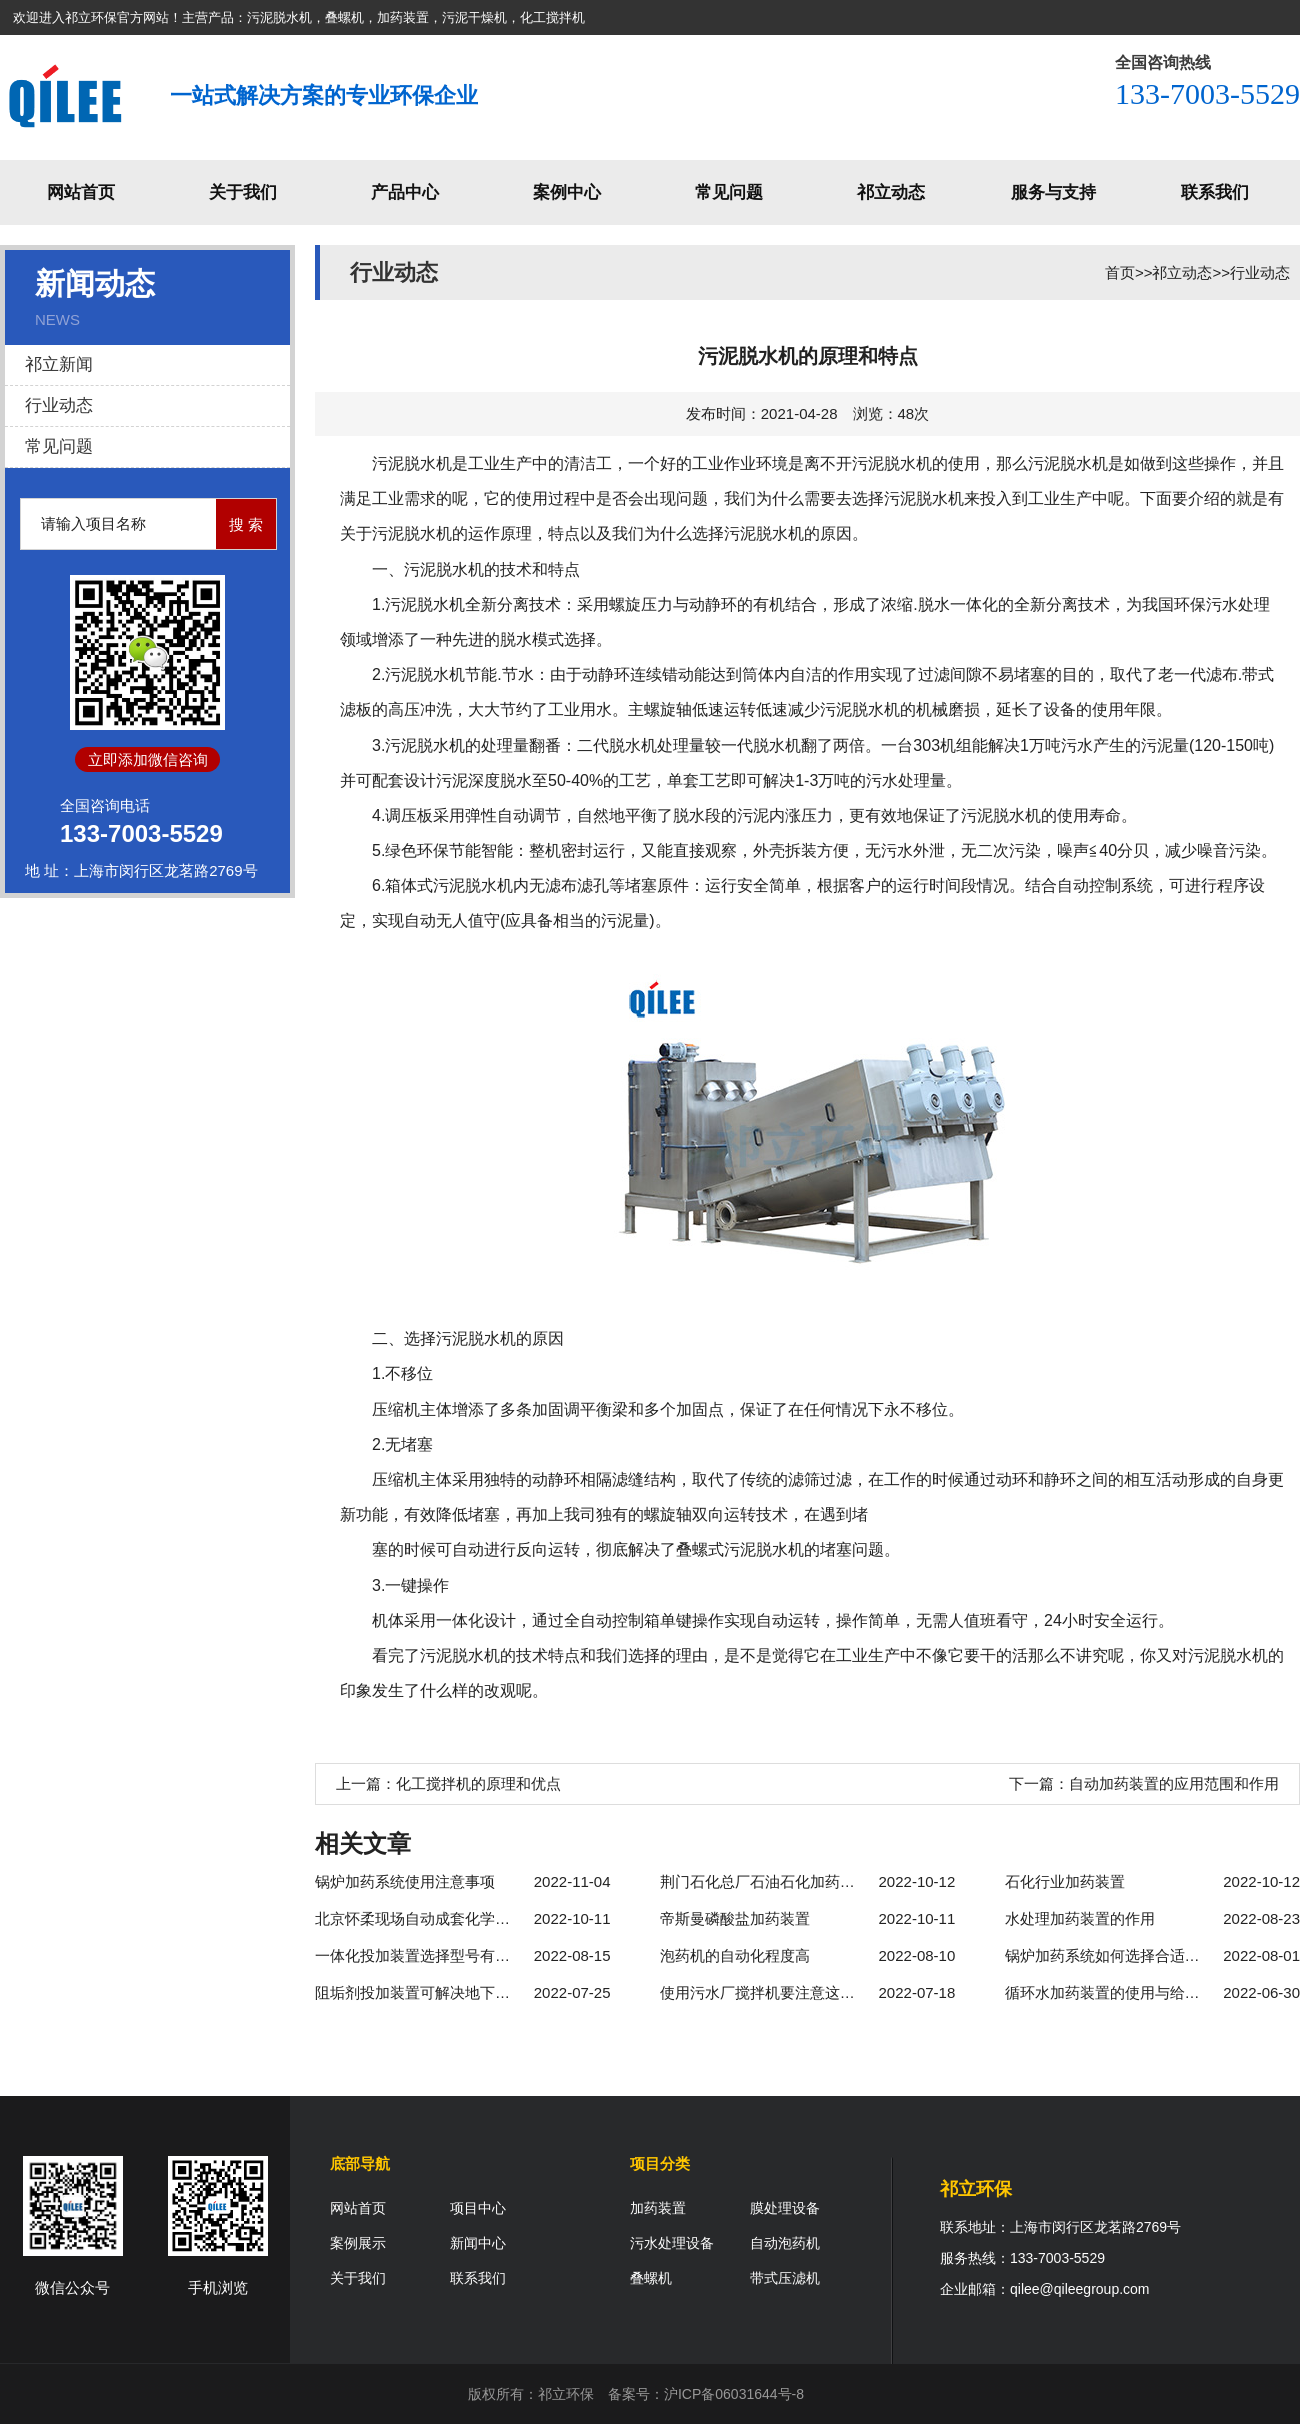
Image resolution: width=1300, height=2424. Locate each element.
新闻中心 (478, 2243)
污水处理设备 (672, 2243)
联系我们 (1215, 192)
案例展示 (358, 2243)
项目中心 (478, 2208)
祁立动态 (891, 192)
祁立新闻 (59, 364)
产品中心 (405, 192)
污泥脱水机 (412, 463)
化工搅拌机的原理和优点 (478, 1783)
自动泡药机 (785, 2243)
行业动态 (59, 405)
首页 (1120, 272)
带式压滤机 (785, 2278)
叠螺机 (651, 2278)
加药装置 (658, 2208)
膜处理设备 (785, 2208)
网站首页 (81, 192)
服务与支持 (1053, 192)
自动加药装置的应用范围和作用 (1174, 1783)
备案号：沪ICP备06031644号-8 (706, 2394)
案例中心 (567, 192)
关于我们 (243, 192)
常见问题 (729, 192)
